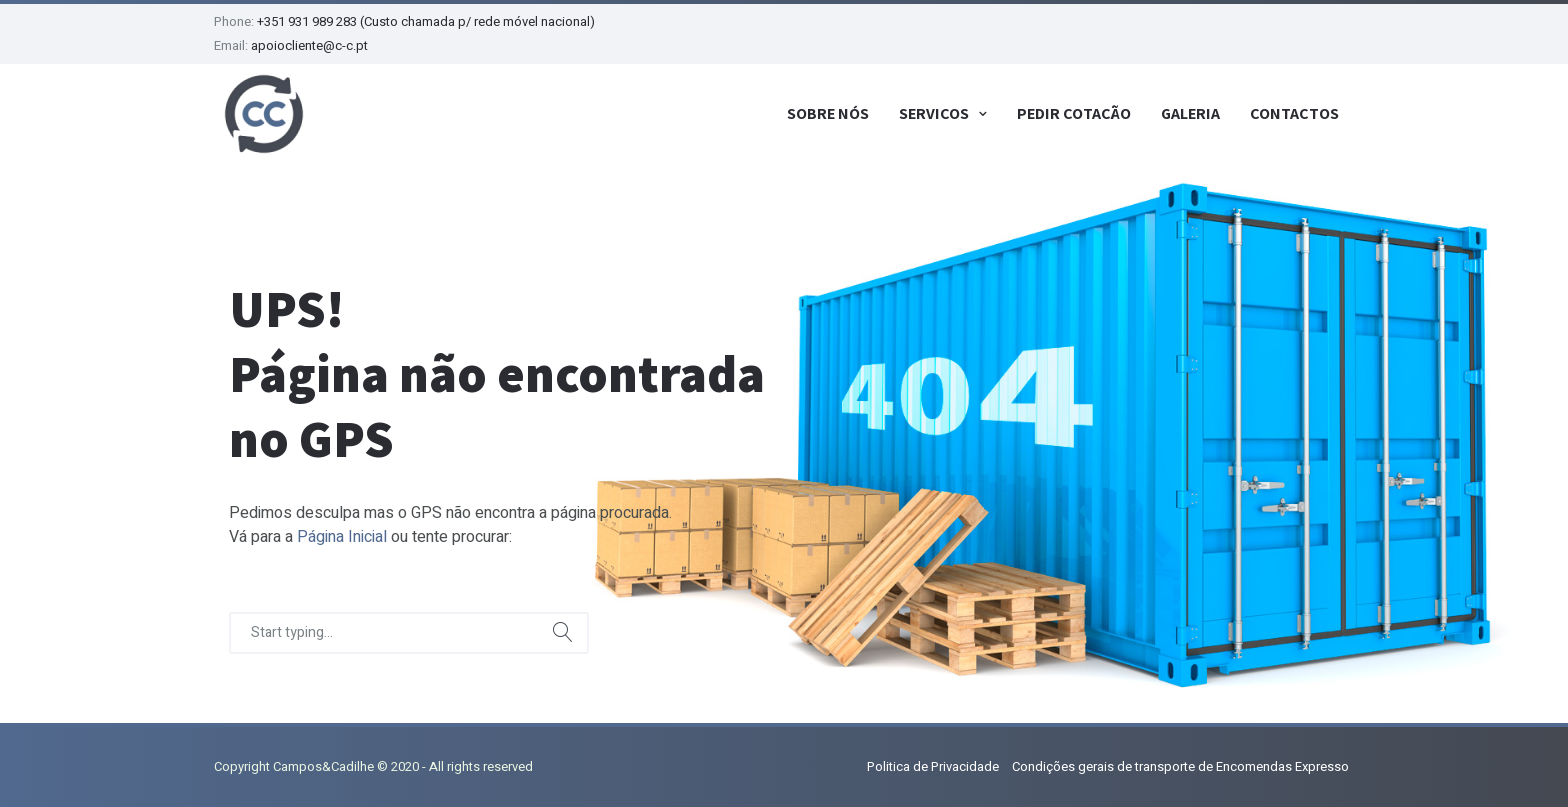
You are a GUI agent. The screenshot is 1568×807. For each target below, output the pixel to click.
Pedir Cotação (1074, 113)
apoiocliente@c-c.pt (309, 45)
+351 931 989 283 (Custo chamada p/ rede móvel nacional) (426, 21)
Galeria (1190, 113)
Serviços (934, 113)
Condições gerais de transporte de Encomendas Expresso (1180, 766)
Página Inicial (342, 537)
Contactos (1294, 113)
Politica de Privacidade (933, 766)
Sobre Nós (828, 113)
